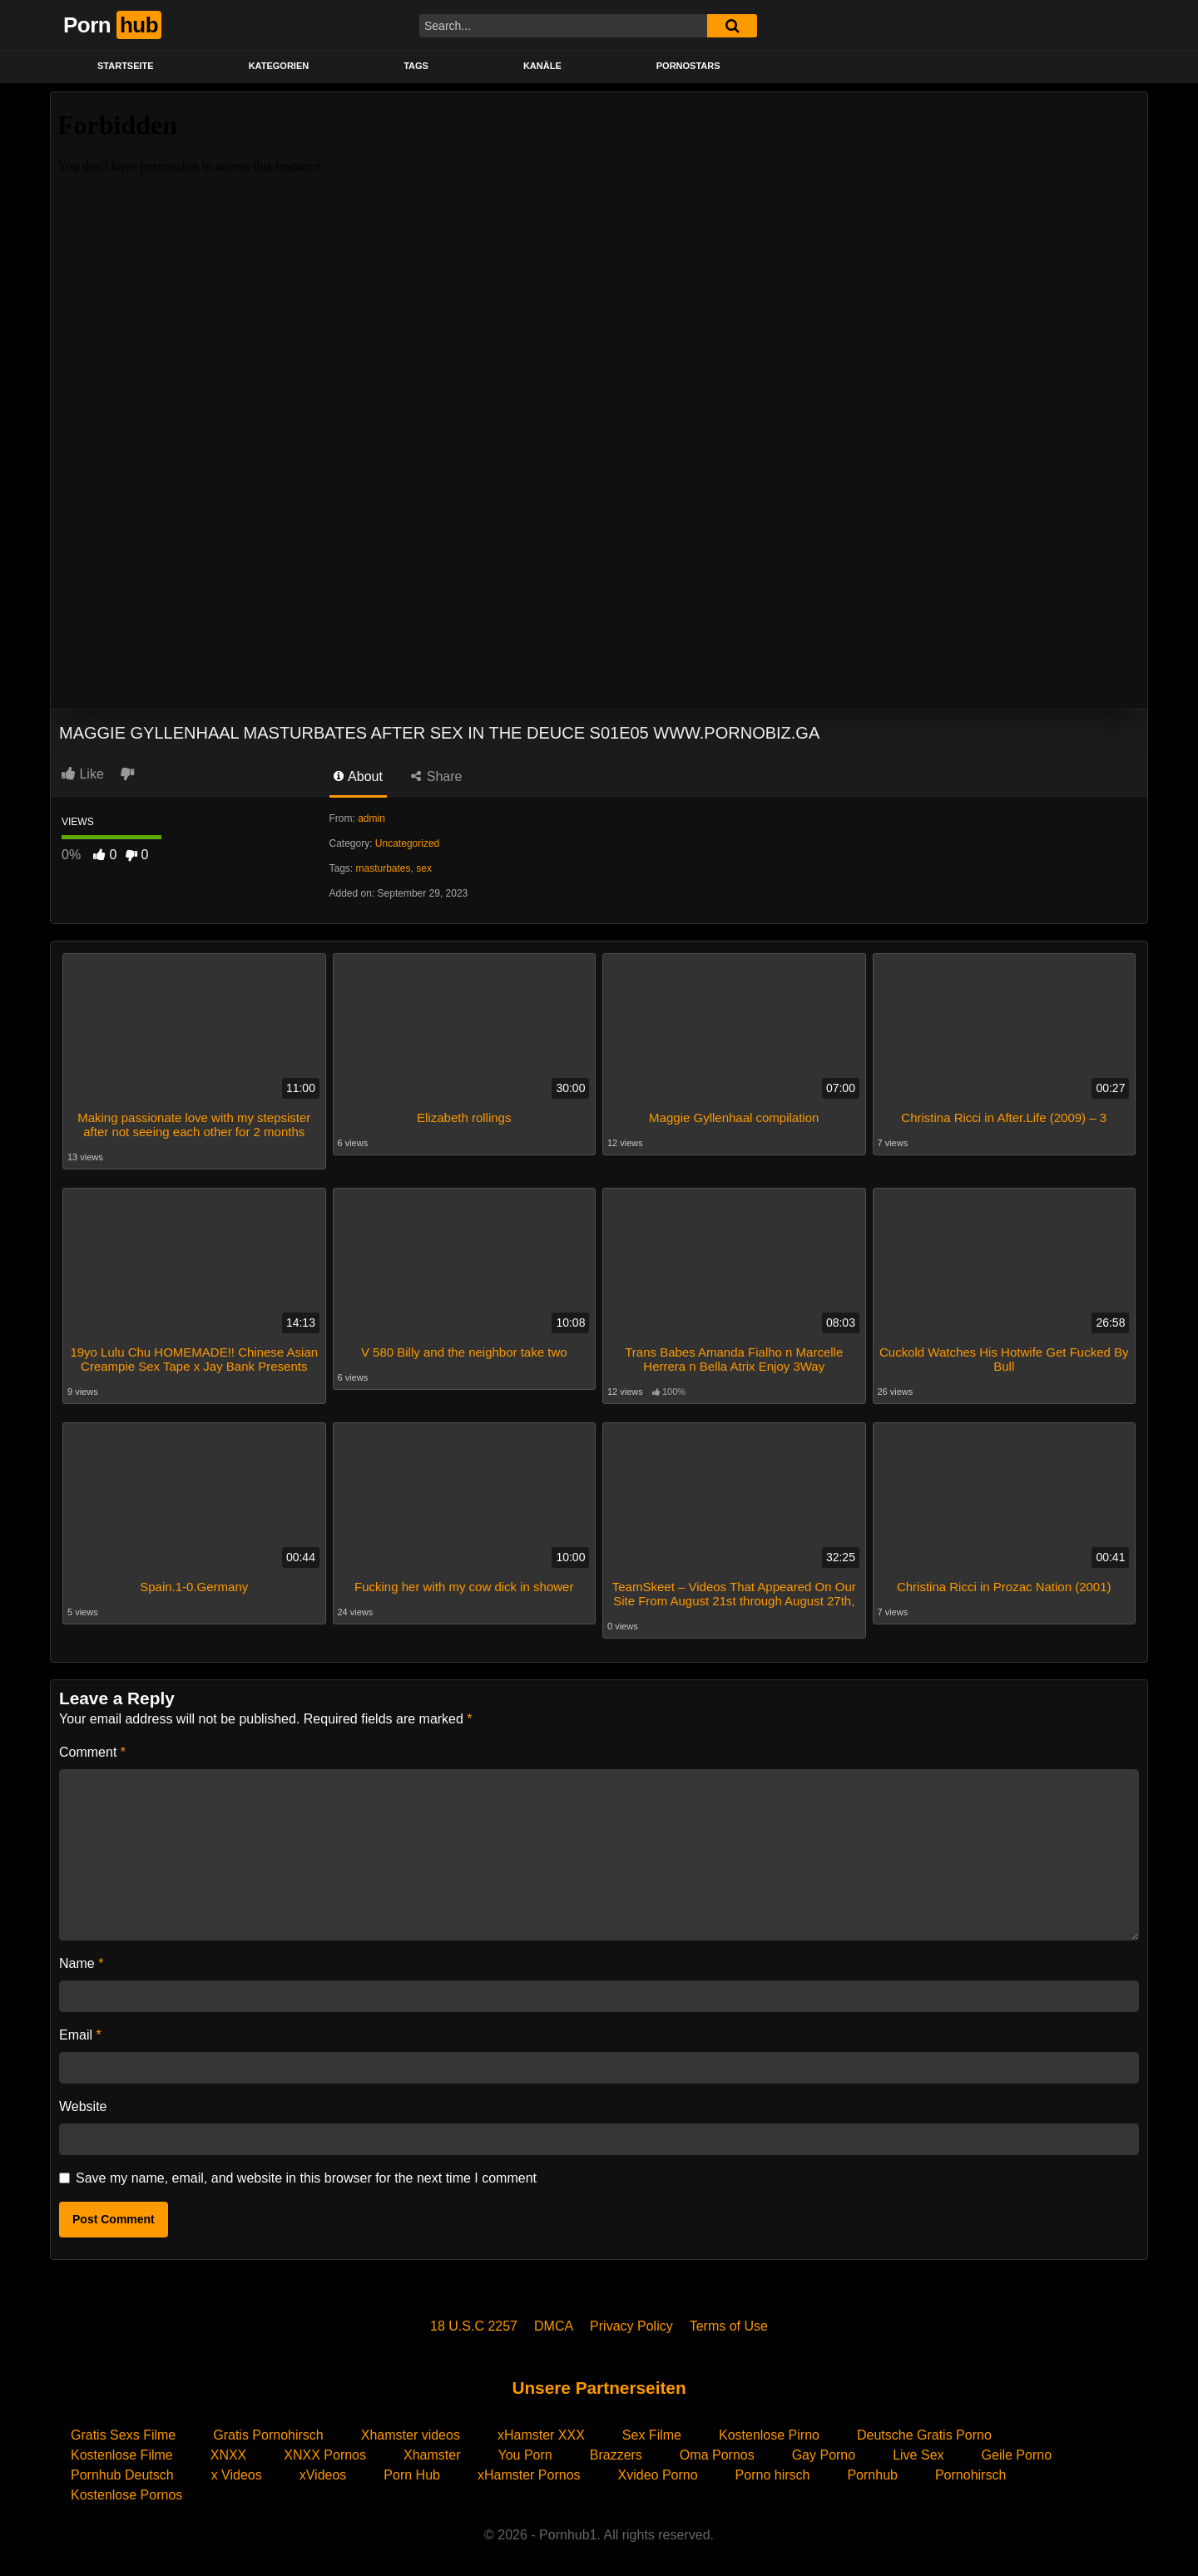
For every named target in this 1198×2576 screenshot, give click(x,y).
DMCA (553, 2318)
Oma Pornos (717, 2447)
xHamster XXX (541, 2427)
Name (81, 1956)
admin (371, 818)
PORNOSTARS (688, 66)
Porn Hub (412, 2467)
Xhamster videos (410, 2427)
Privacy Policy (631, 2318)
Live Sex (918, 2447)
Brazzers (616, 2447)
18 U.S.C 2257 (473, 2318)
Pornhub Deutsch (122, 2467)
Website (83, 2099)
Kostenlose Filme (122, 2447)
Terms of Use (729, 2318)
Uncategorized (407, 843)
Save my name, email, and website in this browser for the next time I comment (306, 2170)
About (358, 776)
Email (80, 2027)
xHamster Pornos (529, 2467)
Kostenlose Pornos (126, 2487)
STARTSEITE (125, 66)
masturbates (383, 868)
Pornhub (872, 2467)
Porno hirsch (772, 2467)
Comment (92, 1745)
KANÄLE (542, 66)
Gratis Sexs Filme (123, 2427)
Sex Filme (651, 2427)
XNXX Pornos (325, 2447)
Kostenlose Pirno (769, 2427)
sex (424, 868)
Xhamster (431, 2447)
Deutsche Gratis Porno (924, 2427)
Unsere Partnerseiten (599, 2380)
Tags (415, 66)
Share (436, 776)
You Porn (525, 2447)
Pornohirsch (970, 2467)
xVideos (323, 2467)
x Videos (236, 2467)
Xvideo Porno (658, 2467)
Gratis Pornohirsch (268, 2427)
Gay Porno (823, 2447)
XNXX (228, 2447)
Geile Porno (1017, 2447)
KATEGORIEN (279, 66)
